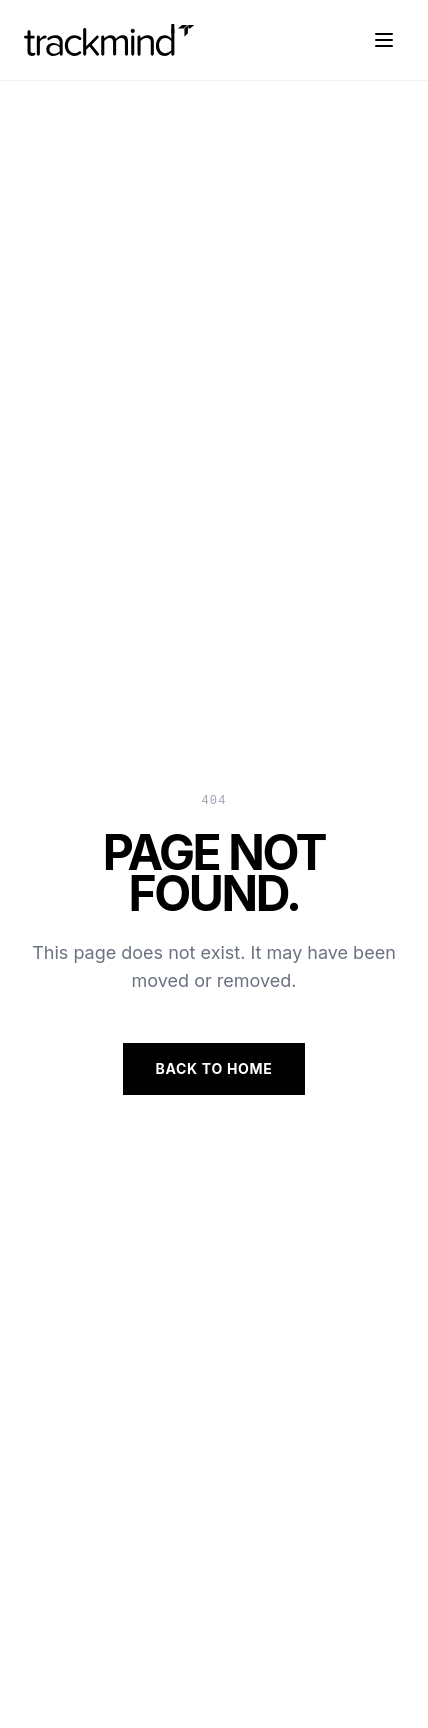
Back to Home (213, 1068)
